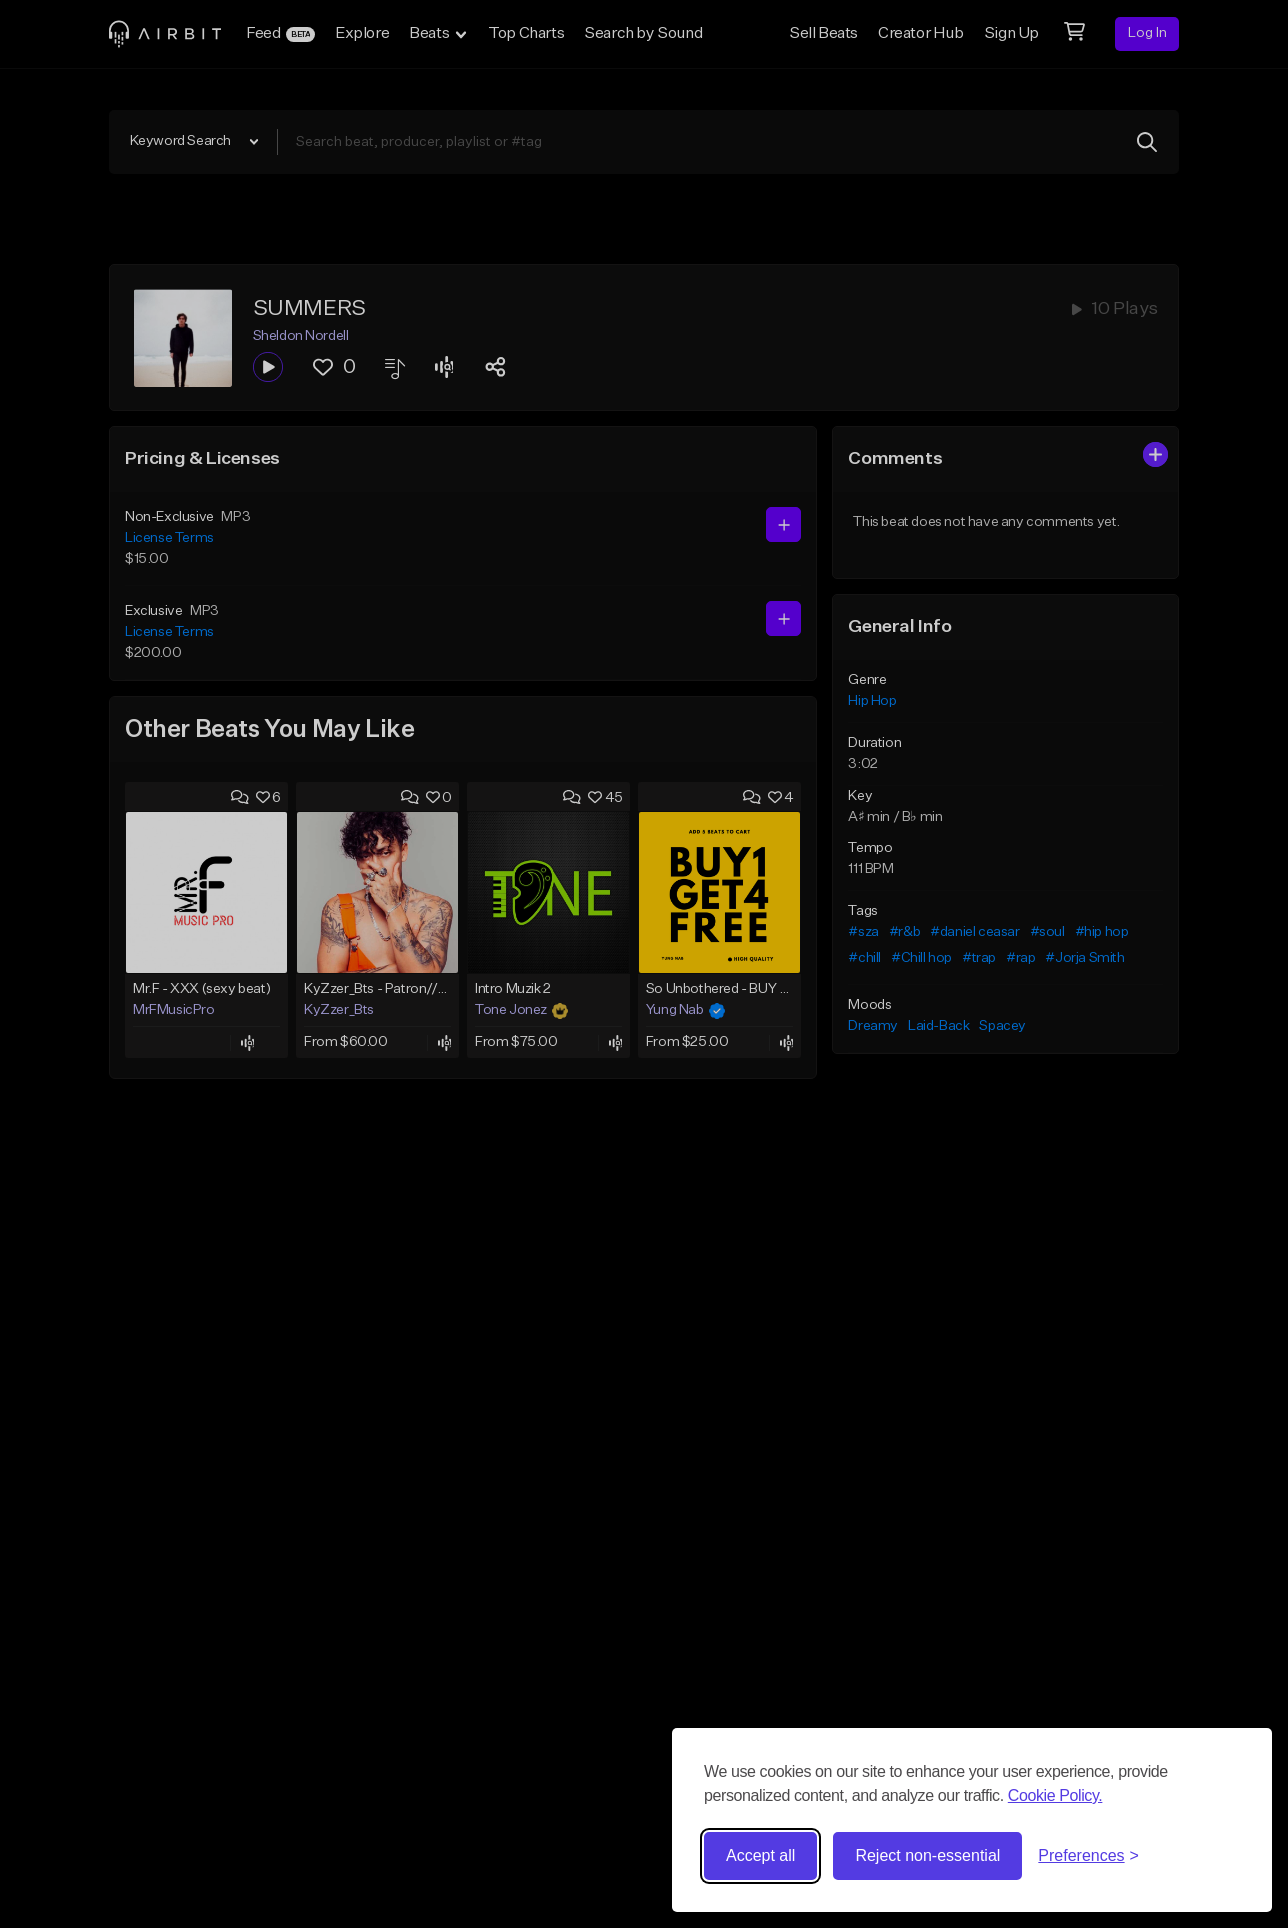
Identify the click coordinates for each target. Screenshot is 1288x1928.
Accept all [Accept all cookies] (760, 1855)
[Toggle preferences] (1088, 1856)
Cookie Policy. (1055, 1795)
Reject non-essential (927, 1855)
